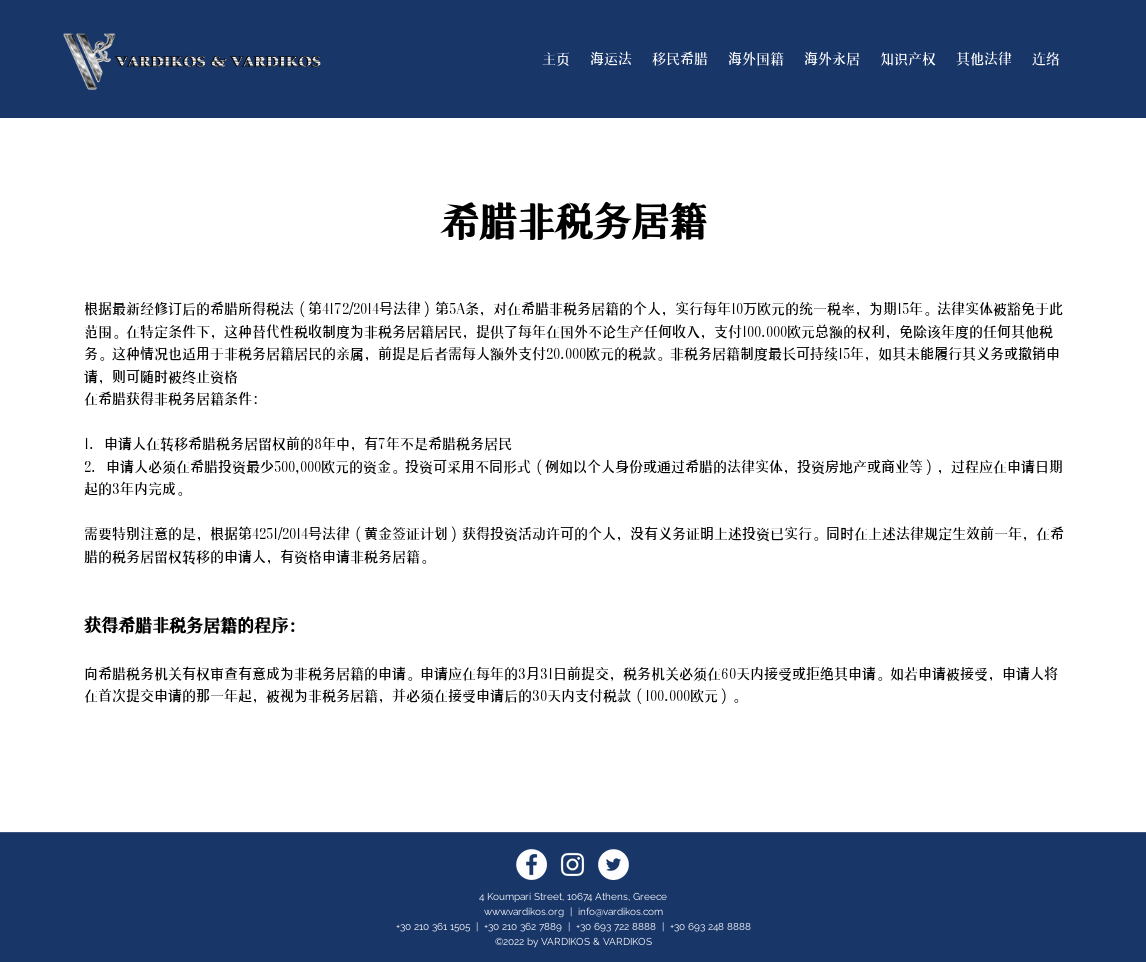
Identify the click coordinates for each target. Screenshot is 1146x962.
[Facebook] (531, 864)
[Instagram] (572, 864)
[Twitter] (613, 864)
